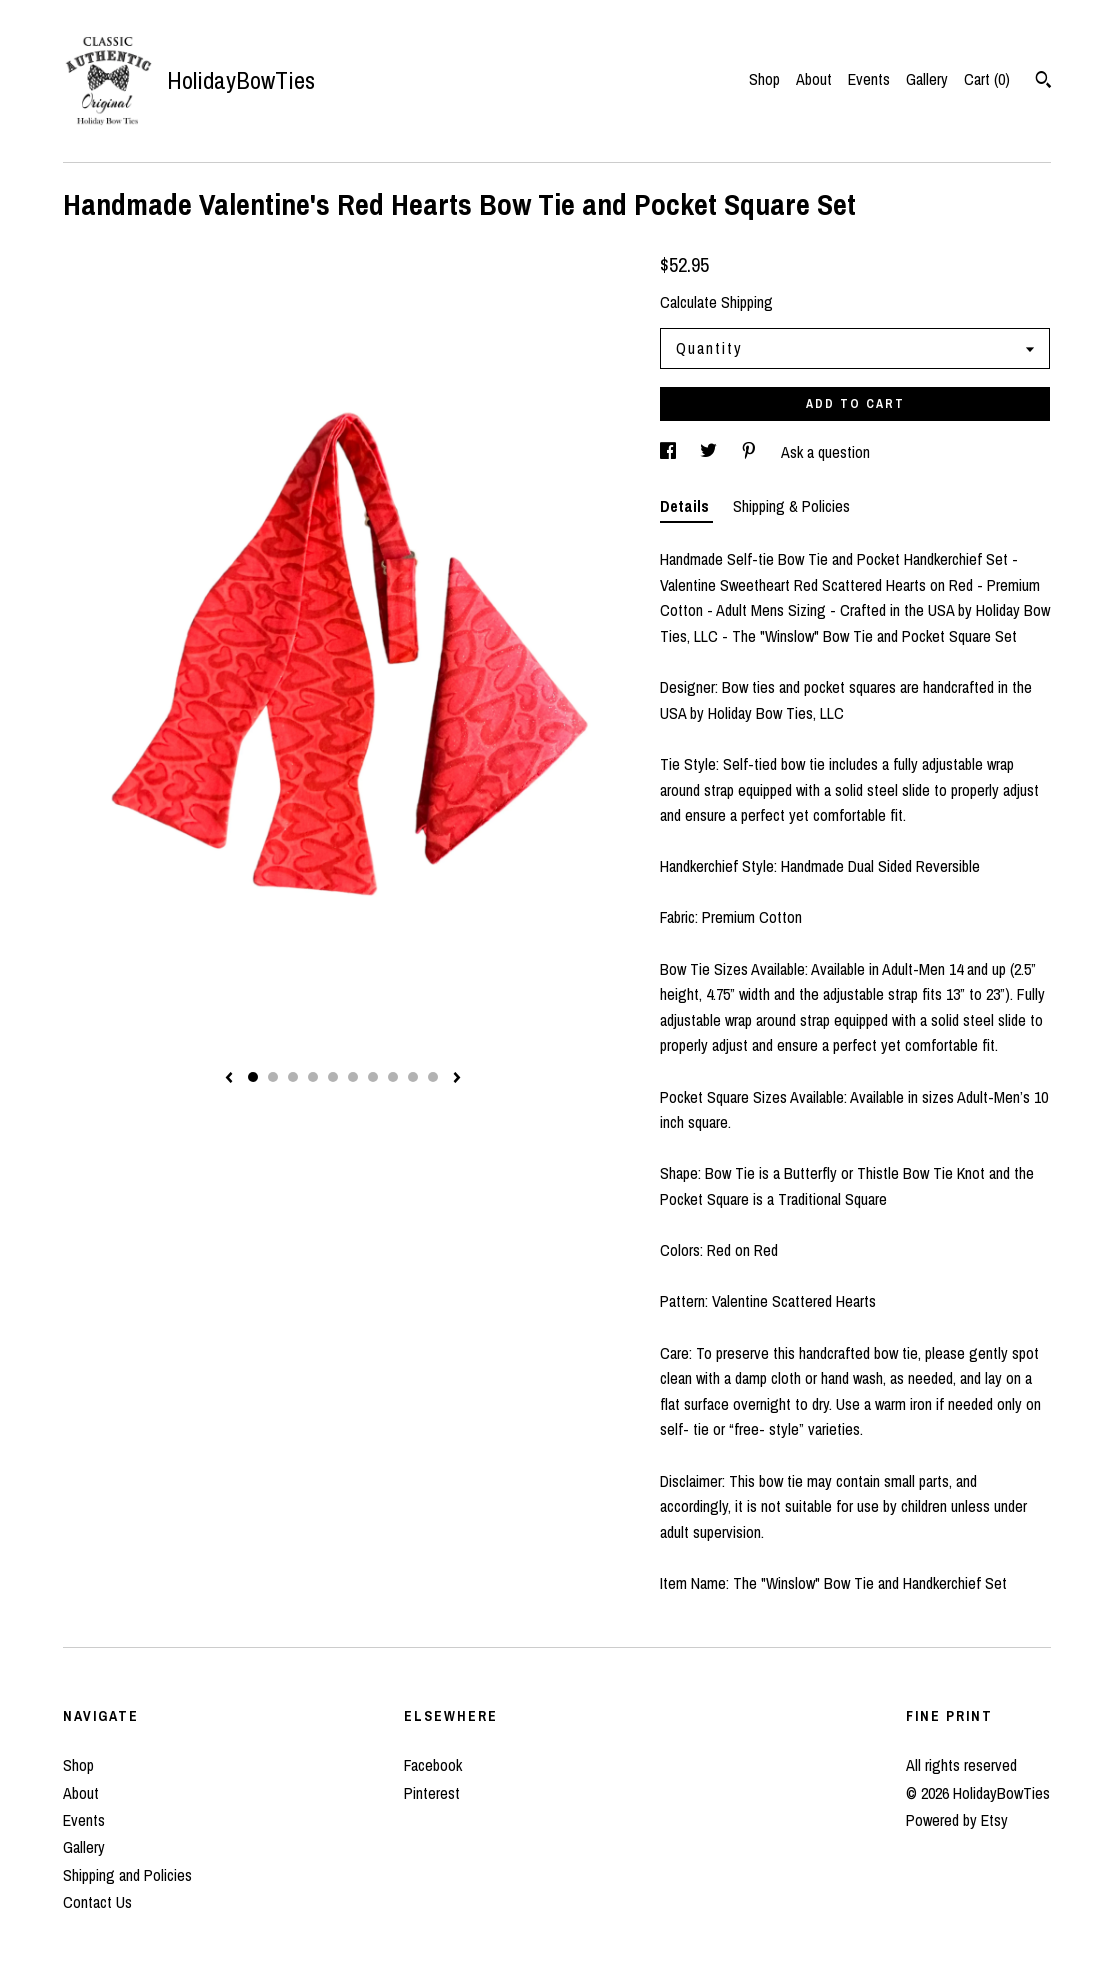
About (814, 79)
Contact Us (97, 1902)
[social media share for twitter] (710, 452)
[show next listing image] (457, 1079)
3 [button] (293, 1077)
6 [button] (353, 1077)
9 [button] (413, 1077)
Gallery (927, 79)
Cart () (987, 79)
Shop (764, 79)
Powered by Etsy (957, 1820)
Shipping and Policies (127, 1875)
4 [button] (313, 1077)
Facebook (433, 1765)
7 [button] (373, 1077)
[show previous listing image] (229, 1079)
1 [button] (253, 1077)
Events (869, 79)
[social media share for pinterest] (751, 452)
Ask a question (825, 452)
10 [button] (433, 1077)
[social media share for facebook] (670, 452)
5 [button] (333, 1077)
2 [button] (273, 1077)
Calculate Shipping (716, 302)
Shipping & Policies (791, 506)
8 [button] (393, 1077)
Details (686, 506)
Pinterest (432, 1793)
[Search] (1043, 82)
